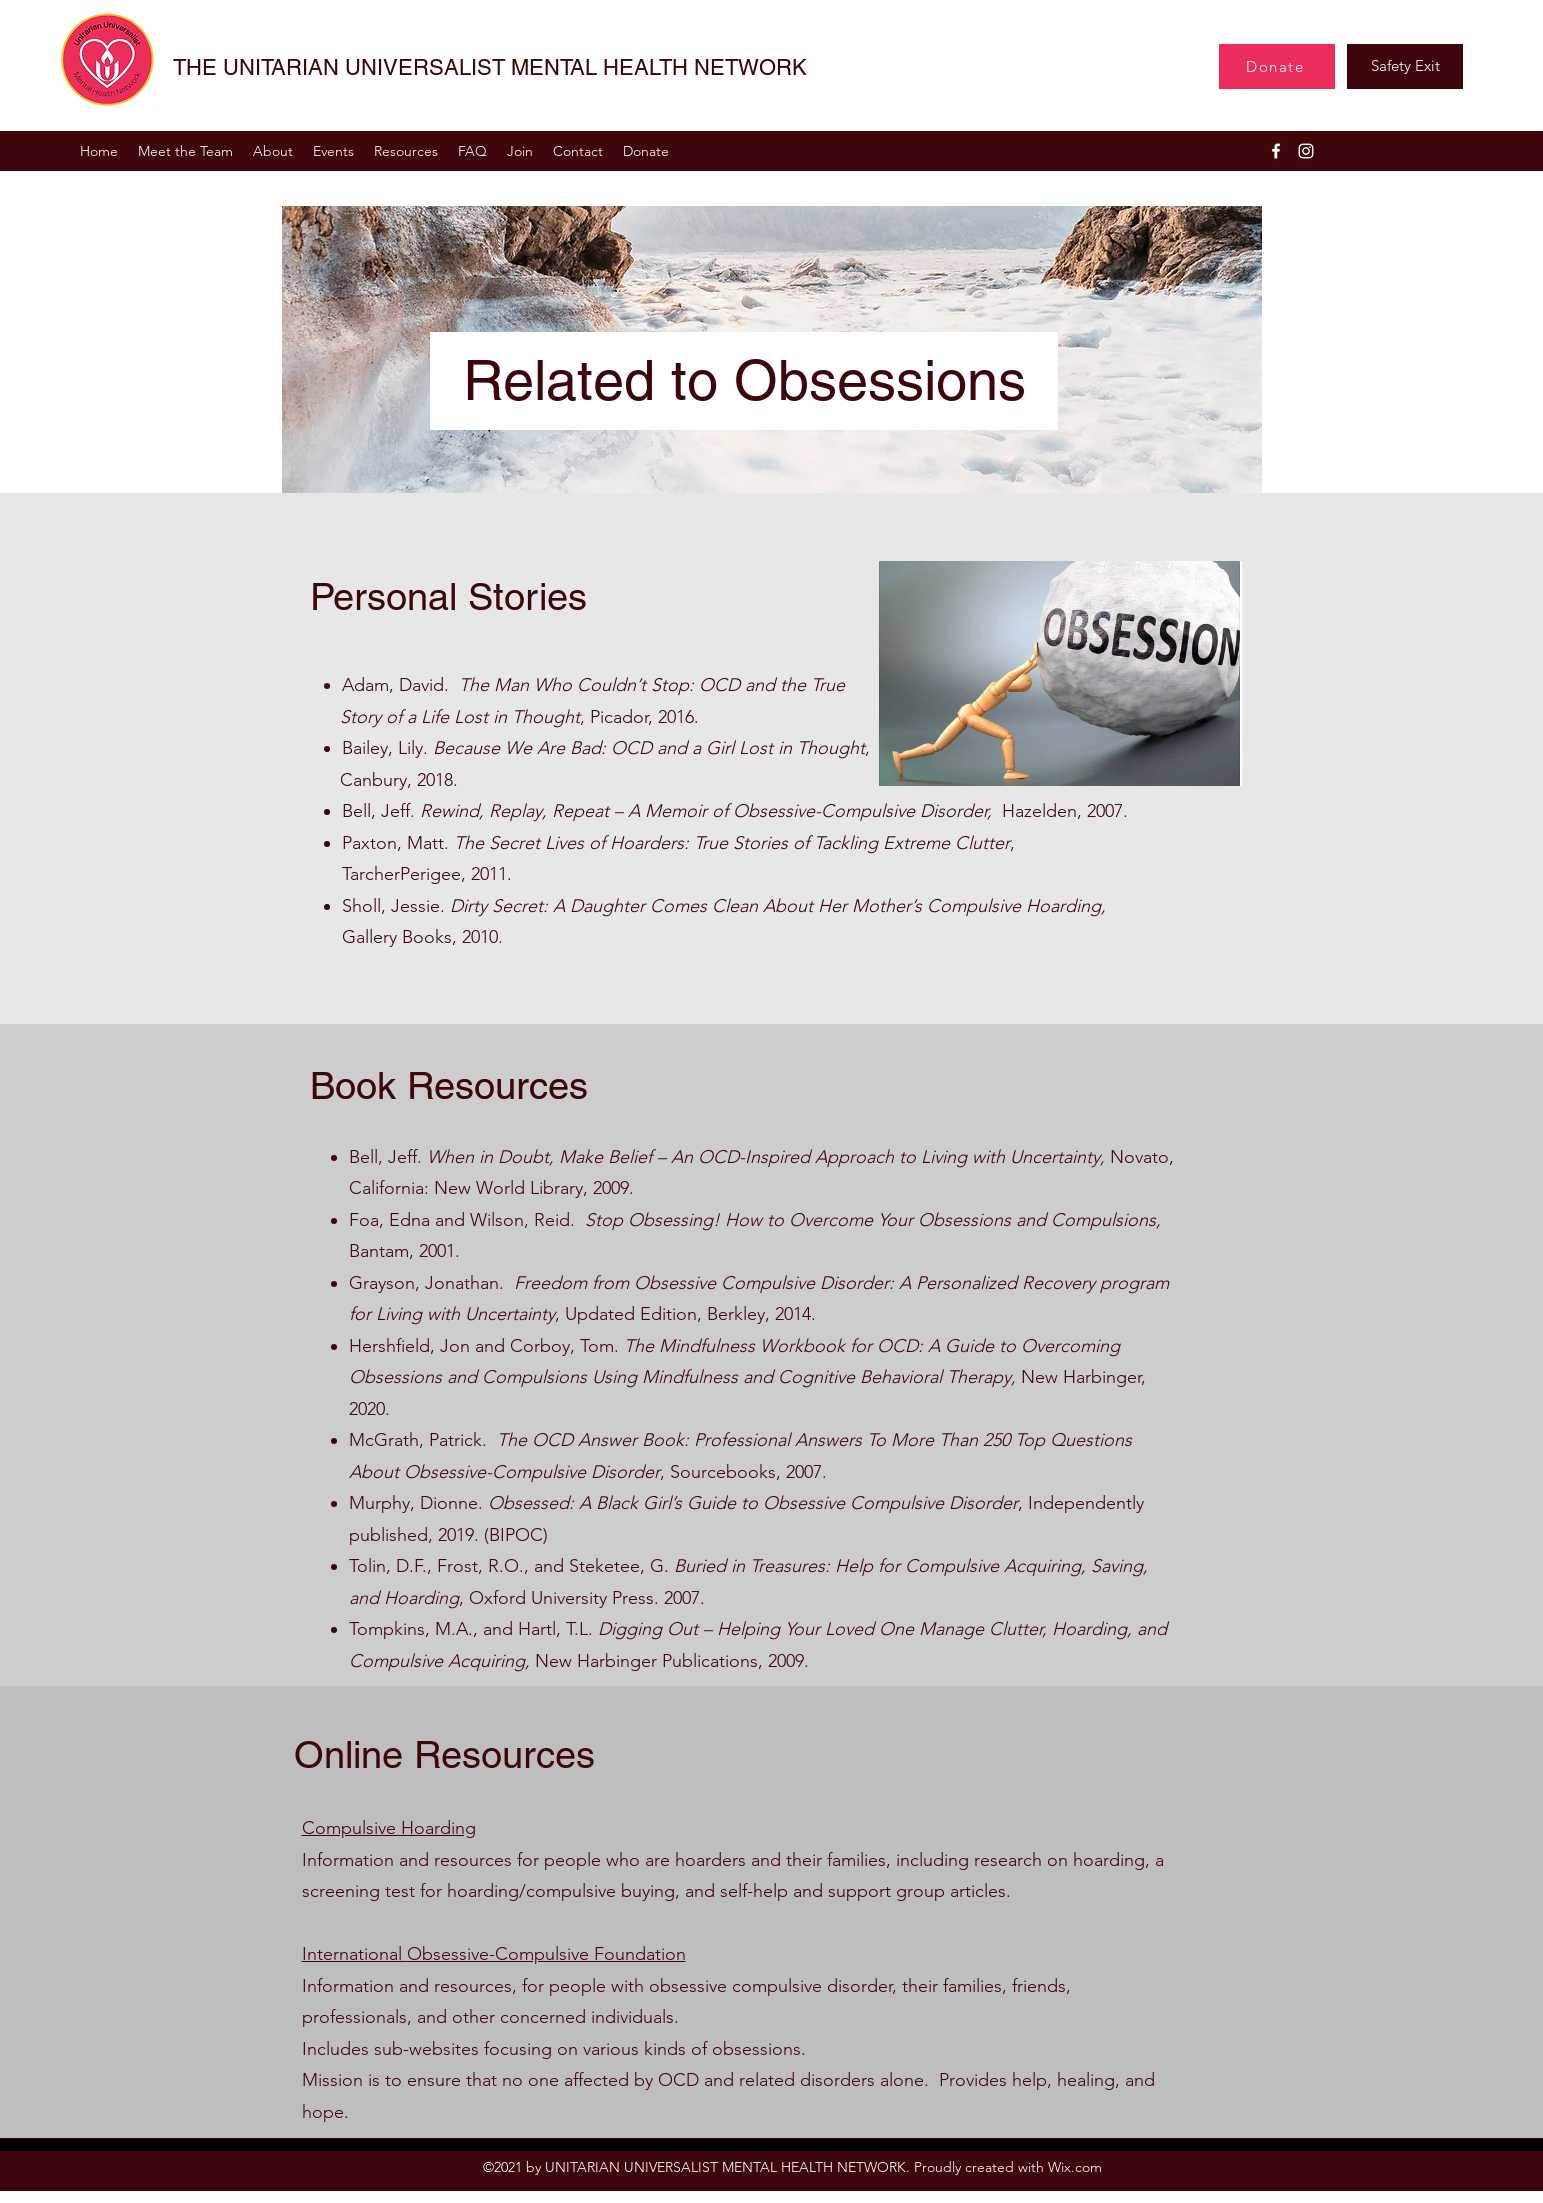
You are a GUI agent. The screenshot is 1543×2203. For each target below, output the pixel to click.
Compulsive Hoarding (389, 1828)
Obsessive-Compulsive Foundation (546, 1954)
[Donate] (1277, 66)
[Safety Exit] (1405, 66)
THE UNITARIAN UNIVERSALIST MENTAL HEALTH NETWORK (490, 67)
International (354, 1954)
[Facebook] (1276, 151)
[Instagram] (1306, 151)
